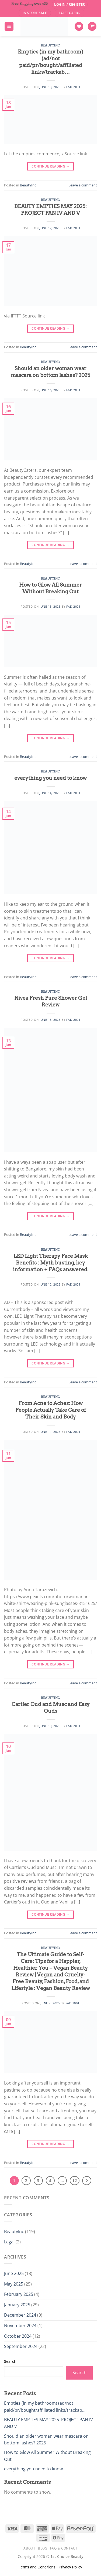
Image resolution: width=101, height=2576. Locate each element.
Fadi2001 (73, 87)
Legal (9, 2242)
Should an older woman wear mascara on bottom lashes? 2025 (50, 371)
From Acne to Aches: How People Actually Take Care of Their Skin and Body (50, 1410)
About (29, 2548)
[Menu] (9, 26)
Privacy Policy (70, 2567)
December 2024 (20, 2315)
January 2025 (17, 2305)
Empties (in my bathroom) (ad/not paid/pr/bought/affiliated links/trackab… (50, 62)
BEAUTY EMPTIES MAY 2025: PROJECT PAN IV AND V (50, 209)
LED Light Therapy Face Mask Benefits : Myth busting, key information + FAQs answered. (50, 1263)
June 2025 (14, 2273)
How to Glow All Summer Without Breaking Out (50, 588)
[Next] (86, 2180)
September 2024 (20, 2346)
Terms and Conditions (37, 2567)
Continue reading (50, 166)
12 (74, 2180)
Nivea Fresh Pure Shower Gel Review (50, 1001)
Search (10, 2361)
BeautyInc (50, 45)
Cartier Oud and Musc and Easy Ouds (51, 1707)
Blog (42, 2548)
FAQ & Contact (64, 2548)
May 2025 (13, 2284)
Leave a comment (82, 185)
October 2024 (18, 2336)
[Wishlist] (79, 26)
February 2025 (18, 2294)
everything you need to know (50, 778)
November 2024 (20, 2326)
